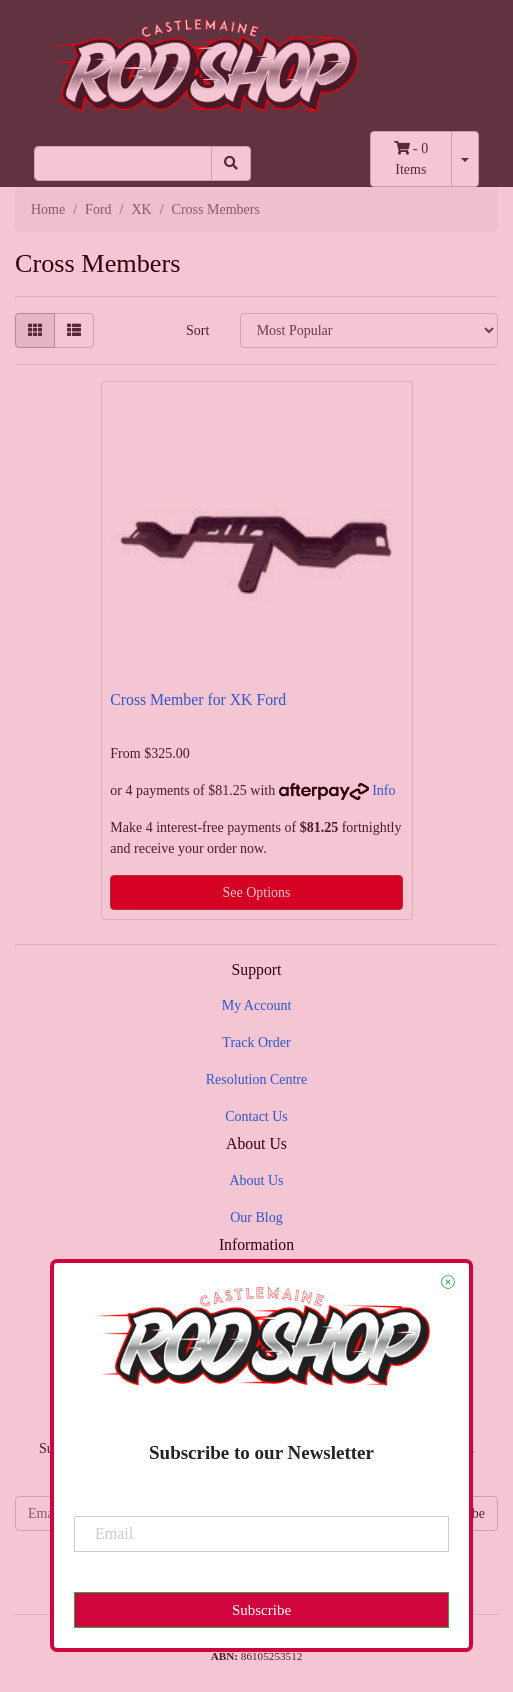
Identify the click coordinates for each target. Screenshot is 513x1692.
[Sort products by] (369, 330)
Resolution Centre (257, 1079)
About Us (256, 1180)
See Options (256, 892)
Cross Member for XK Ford (198, 699)
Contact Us (256, 1116)
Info (383, 790)
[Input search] (123, 163)
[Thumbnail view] (35, 330)
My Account (257, 1005)
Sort (197, 330)
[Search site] (231, 163)
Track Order (256, 1042)
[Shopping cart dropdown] (465, 159)
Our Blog (256, 1217)
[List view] (74, 330)
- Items (411, 159)
